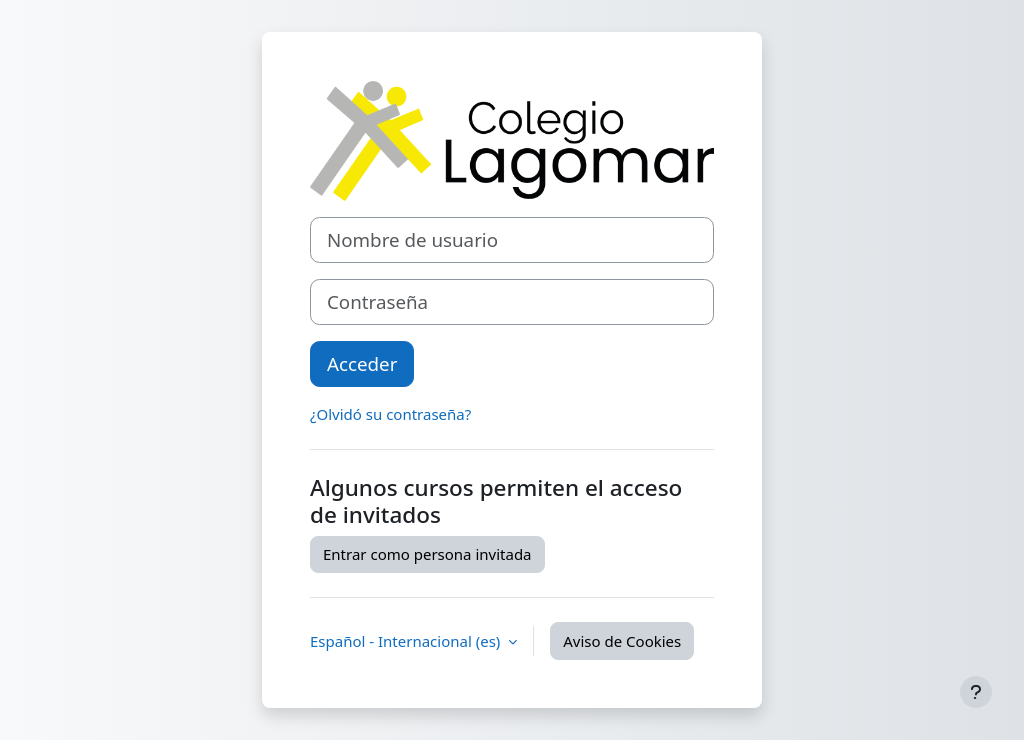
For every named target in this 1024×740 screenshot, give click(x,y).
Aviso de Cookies (622, 641)
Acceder (362, 363)
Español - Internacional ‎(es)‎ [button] (407, 641)
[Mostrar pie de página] (976, 692)
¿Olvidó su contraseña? (390, 414)
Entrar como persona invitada (427, 554)
